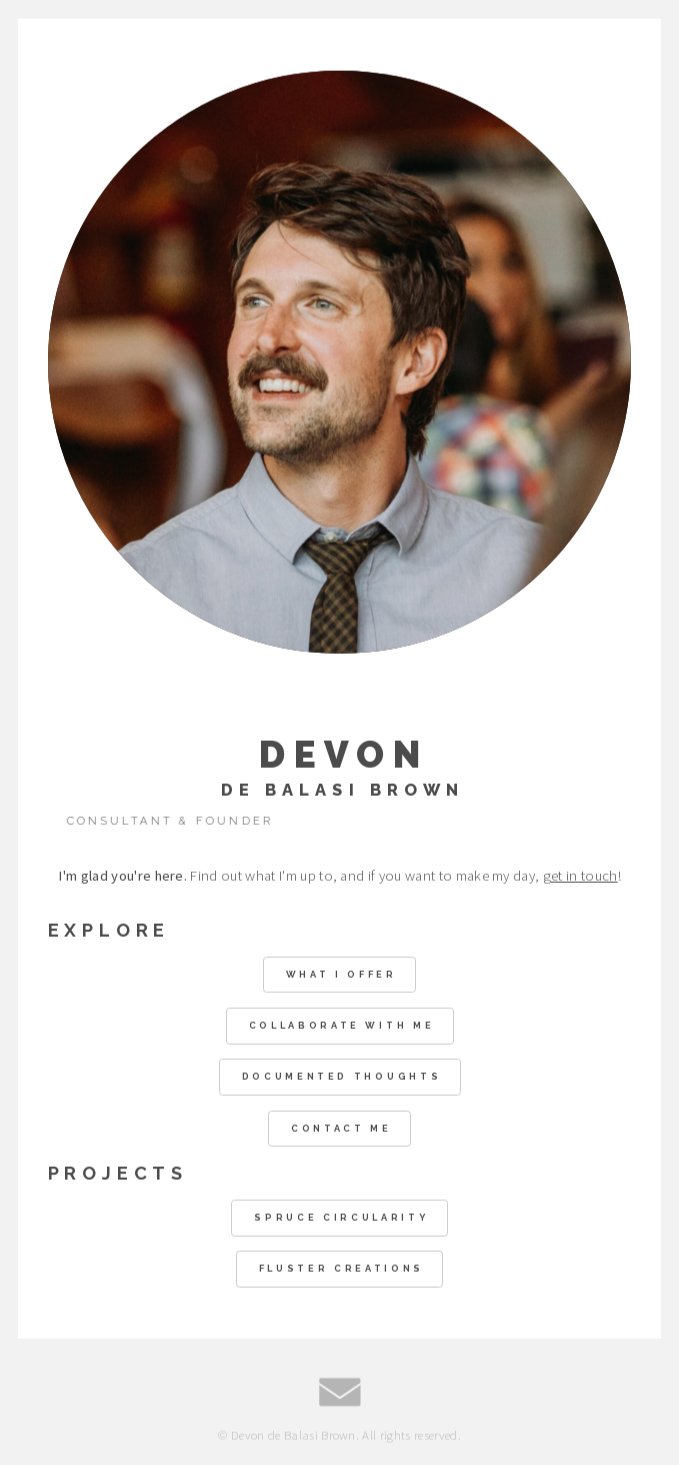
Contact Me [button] (341, 1128)
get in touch (580, 876)
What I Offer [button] (341, 974)
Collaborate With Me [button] (342, 1026)
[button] (340, 1392)
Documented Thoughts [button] (342, 1077)
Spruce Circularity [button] (341, 1218)
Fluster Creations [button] (341, 1269)
